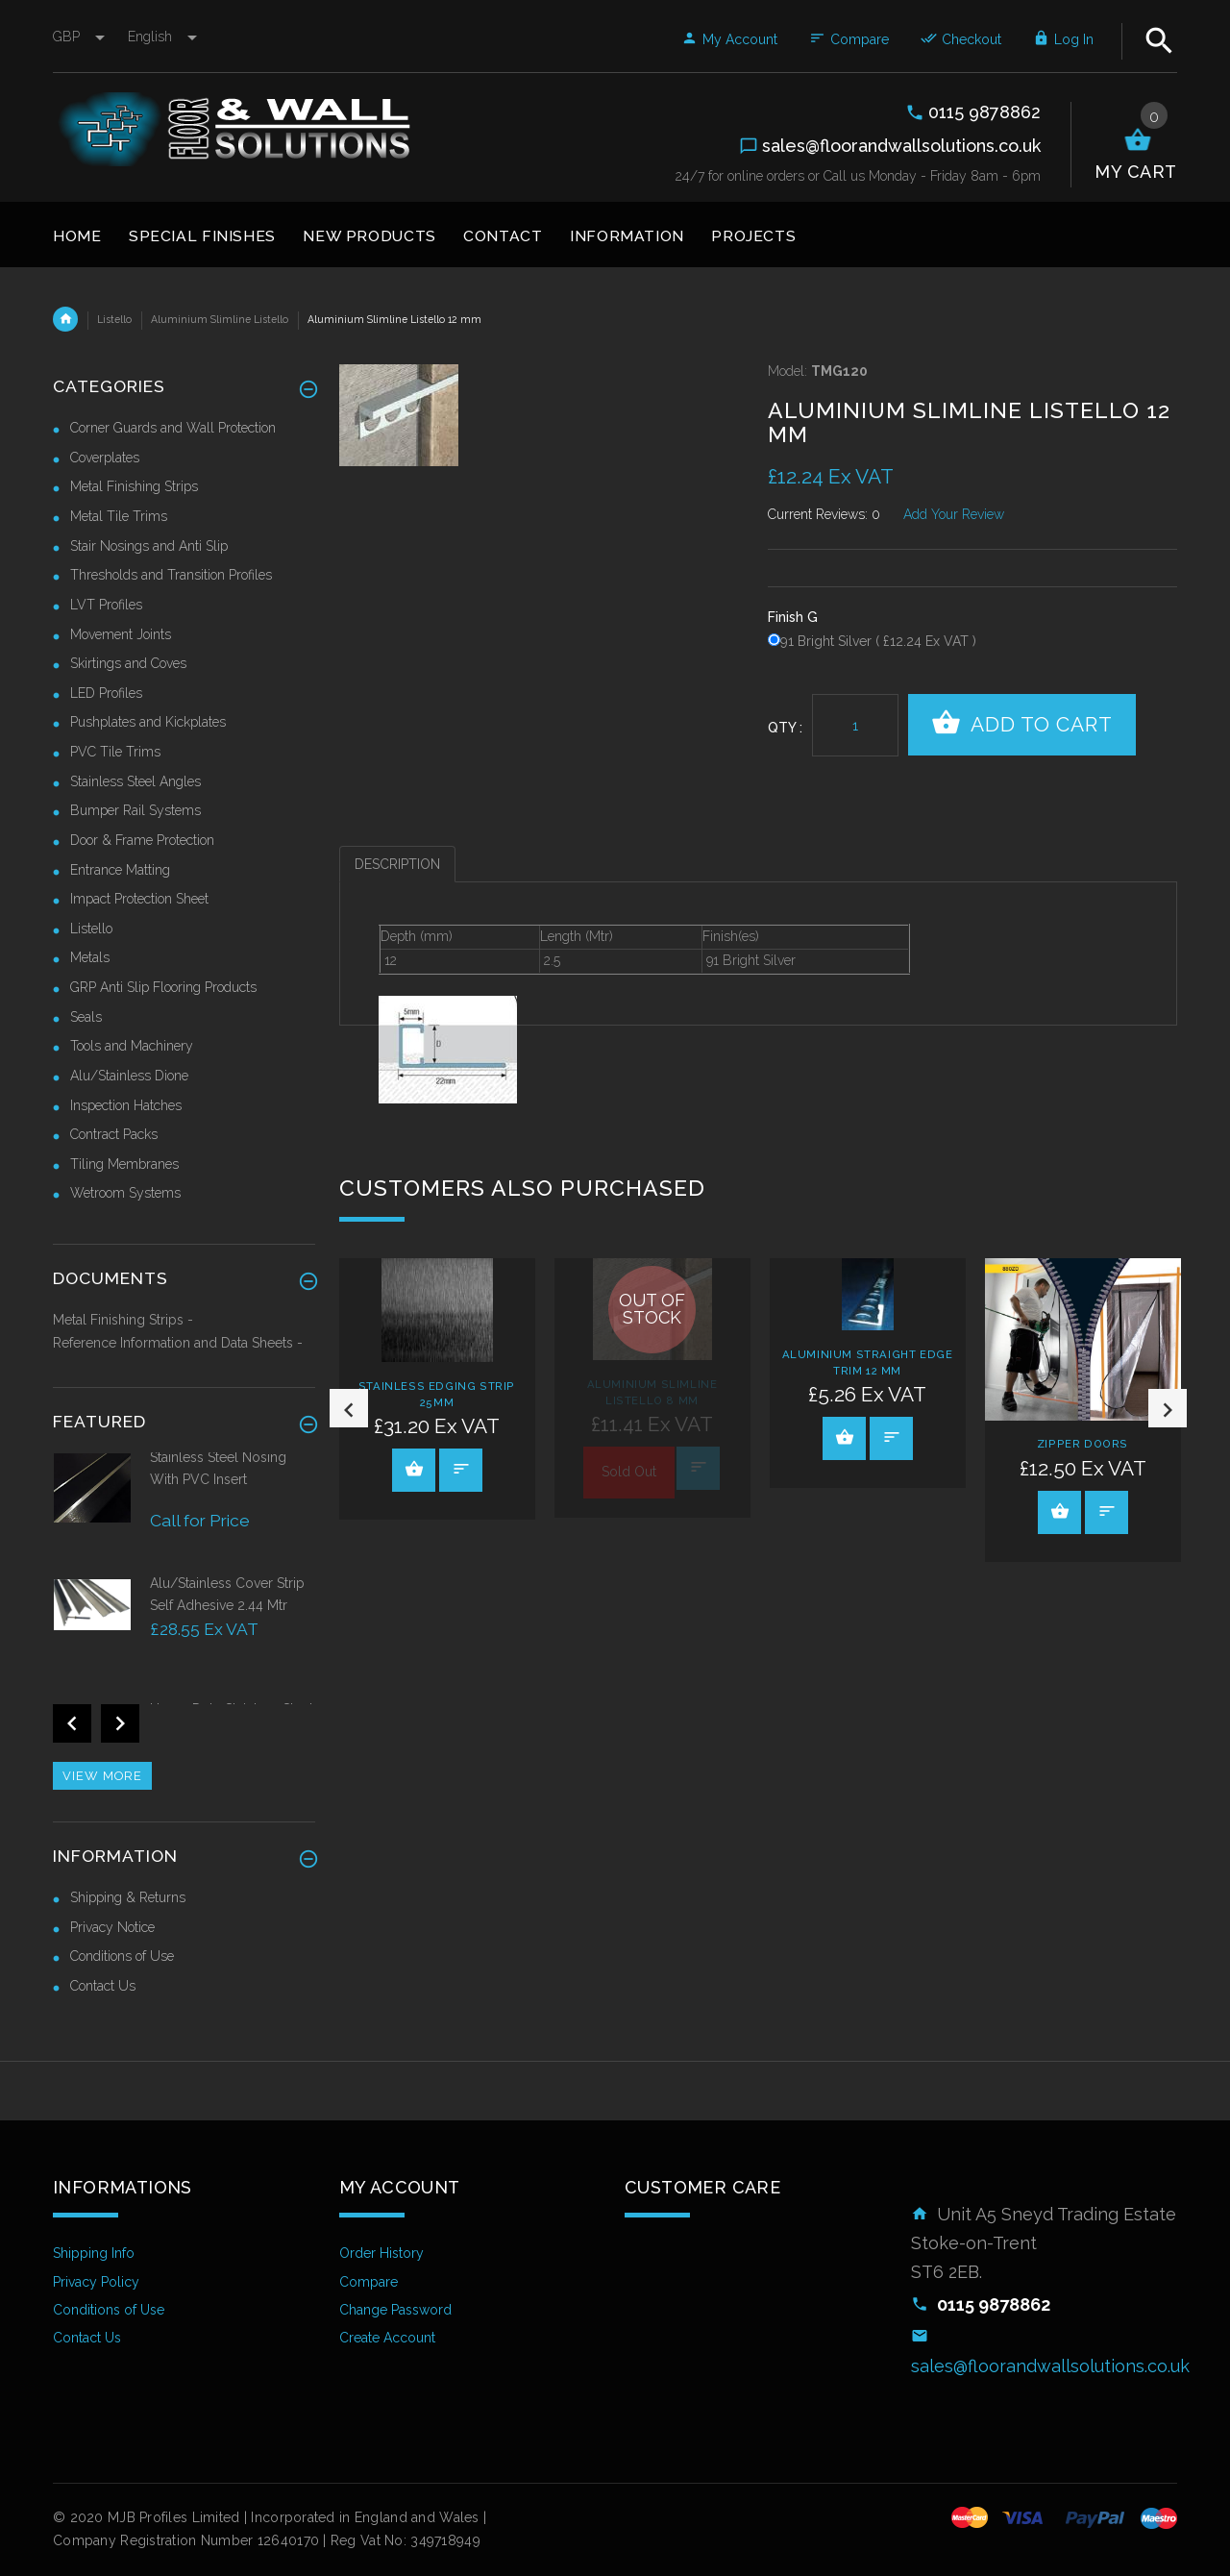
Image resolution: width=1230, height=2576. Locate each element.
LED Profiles (106, 693)
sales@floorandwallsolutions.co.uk (1050, 2366)
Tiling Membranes (124, 1164)
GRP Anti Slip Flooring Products (163, 987)
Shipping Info (94, 2253)
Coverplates (104, 457)
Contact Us (102, 1986)
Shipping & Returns (127, 1897)
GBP (81, 36)
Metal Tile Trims (118, 516)
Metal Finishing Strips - (123, 1319)
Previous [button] (349, 1408)
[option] (437, 1389)
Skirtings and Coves (128, 663)
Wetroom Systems (125, 1193)
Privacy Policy (96, 2282)
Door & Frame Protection (142, 840)
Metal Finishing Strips (134, 486)
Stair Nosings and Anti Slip (149, 546)
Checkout (961, 39)
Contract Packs (114, 1134)
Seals (86, 1017)
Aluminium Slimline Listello (219, 319)
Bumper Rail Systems (135, 810)
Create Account (387, 2337)
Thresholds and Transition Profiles (171, 574)
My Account (729, 39)
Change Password (395, 2309)
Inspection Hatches (126, 1105)
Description (397, 864)
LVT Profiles (106, 604)
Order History (381, 2253)
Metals (90, 957)
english (162, 36)
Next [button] (1167, 1408)
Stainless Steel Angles (135, 781)
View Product (414, 1468)
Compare (849, 39)
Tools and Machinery (131, 1045)
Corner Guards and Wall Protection (173, 427)
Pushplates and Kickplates (148, 722)
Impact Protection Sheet (139, 898)
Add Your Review (953, 514)
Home (65, 319)
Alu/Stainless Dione (129, 1075)
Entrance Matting (120, 870)
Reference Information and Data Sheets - (178, 1342)
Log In (1063, 39)
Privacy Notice (112, 1927)
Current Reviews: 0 (824, 514)
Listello (114, 319)
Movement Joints (120, 634)
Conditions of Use (122, 1956)
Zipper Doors (1082, 1443)
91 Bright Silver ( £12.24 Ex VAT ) (878, 641)
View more (102, 1776)
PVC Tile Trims (115, 751)
